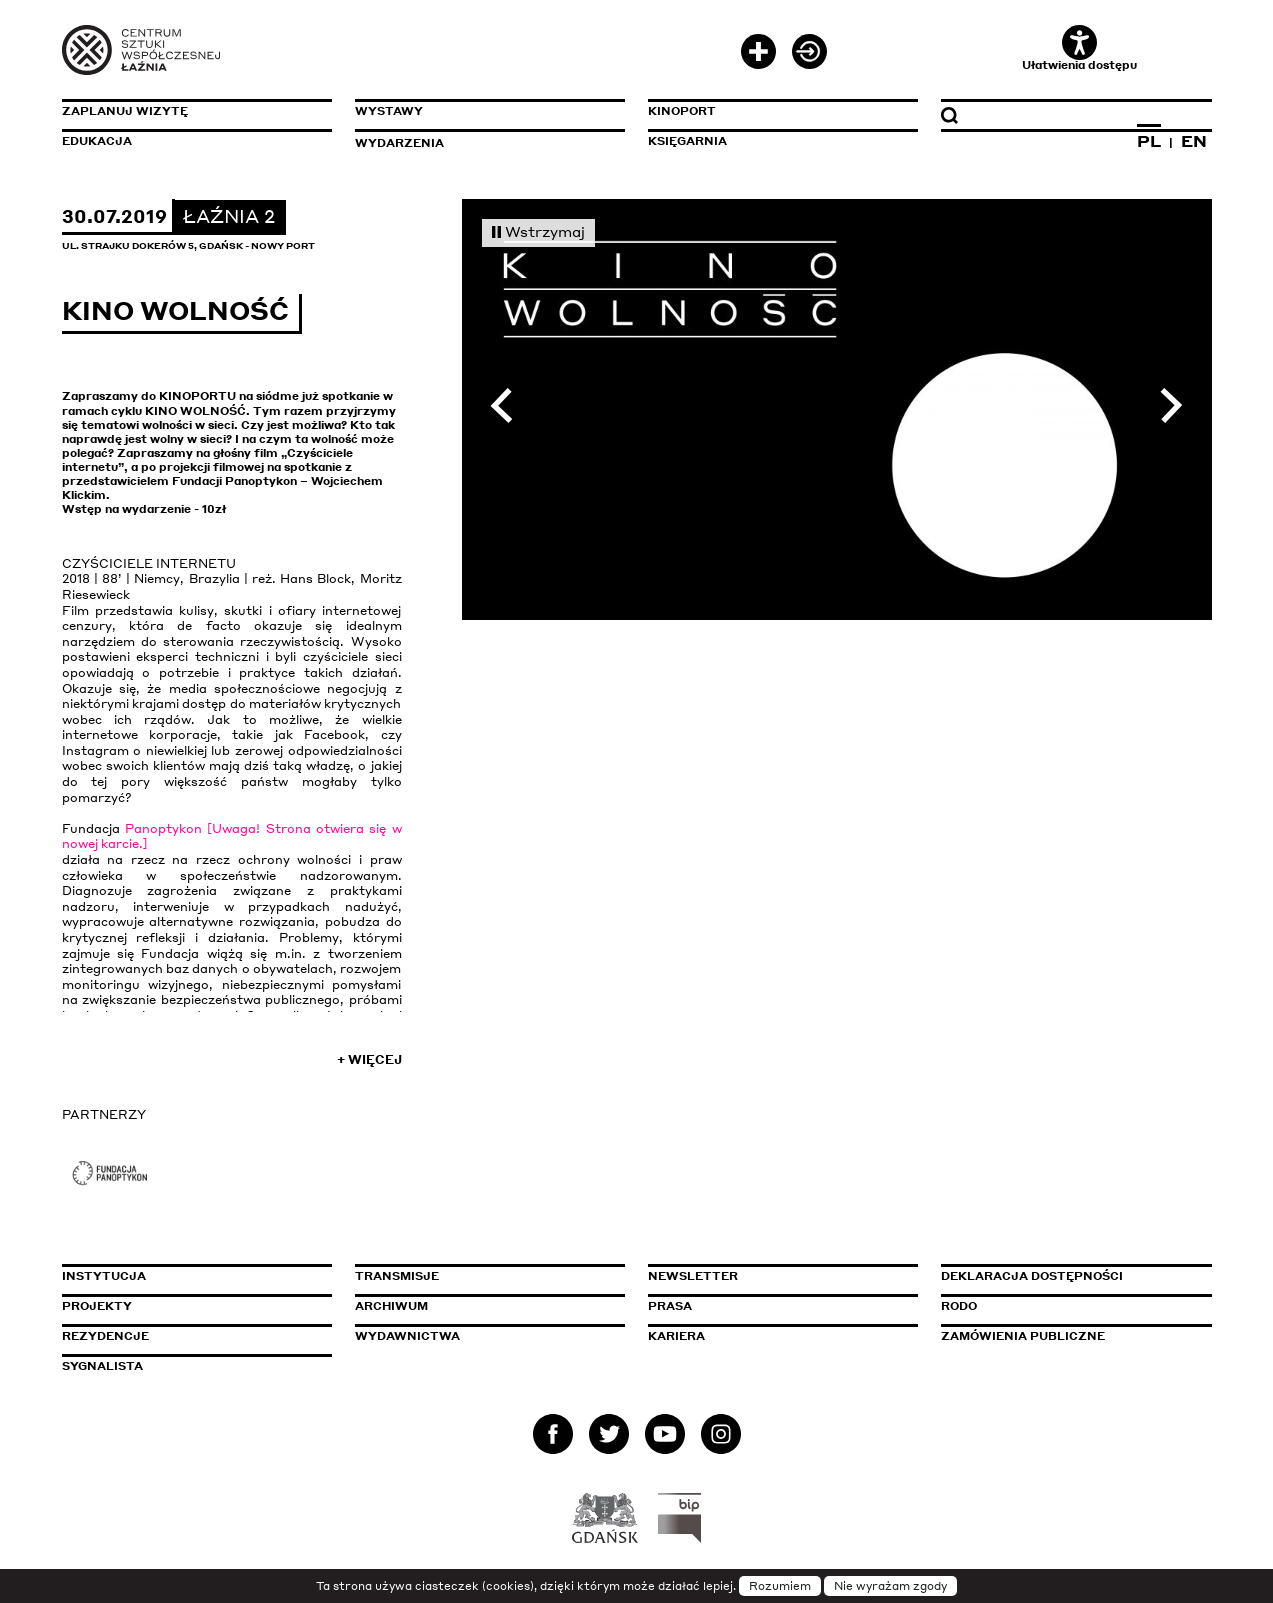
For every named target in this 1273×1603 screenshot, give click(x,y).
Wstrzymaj (539, 231)
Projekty (97, 1306)
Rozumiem (780, 1586)
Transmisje (482, 1276)
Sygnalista (102, 1366)
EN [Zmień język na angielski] (1194, 141)
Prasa (670, 1306)
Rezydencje (105, 1336)
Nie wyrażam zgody (890, 1586)
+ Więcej (369, 1059)
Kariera (676, 1336)
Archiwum (391, 1306)
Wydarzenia (399, 143)
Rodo (959, 1306)
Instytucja (104, 1276)
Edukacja (97, 141)
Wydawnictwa (407, 1336)
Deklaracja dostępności (1032, 1276)
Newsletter (693, 1276)
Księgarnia (687, 141)
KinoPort (682, 111)
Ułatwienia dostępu (1079, 48)
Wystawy (389, 111)
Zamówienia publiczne (1068, 1336)
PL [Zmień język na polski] (1149, 141)
